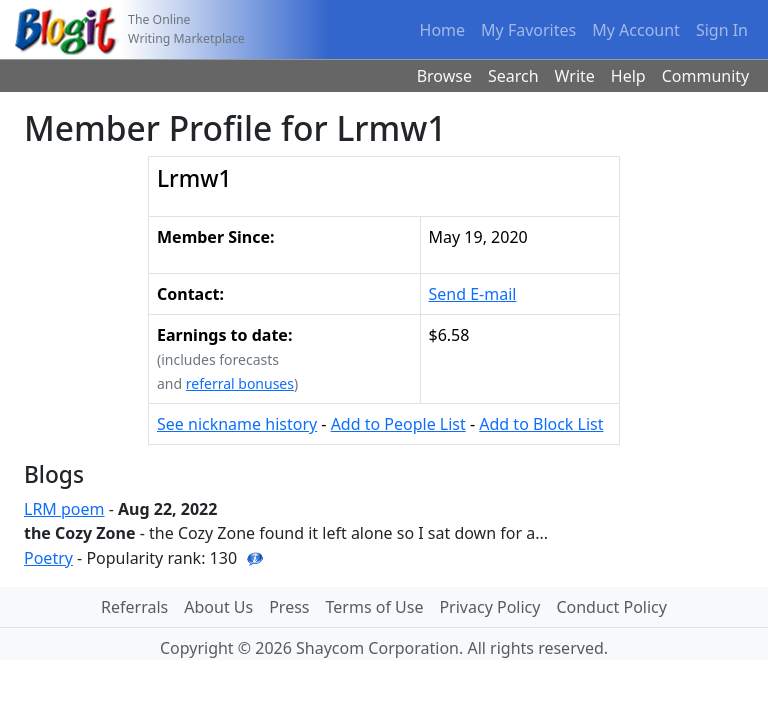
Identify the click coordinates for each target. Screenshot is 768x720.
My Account (636, 30)
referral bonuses (240, 383)
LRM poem (64, 509)
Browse (444, 76)
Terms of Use (375, 607)
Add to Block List (541, 424)
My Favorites (528, 30)
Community (706, 76)
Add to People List (398, 424)
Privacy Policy (489, 607)
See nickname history (237, 424)
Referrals (134, 607)
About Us (218, 607)
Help (628, 76)
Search (513, 76)
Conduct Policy (611, 607)
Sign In (722, 30)
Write (575, 76)
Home (443, 30)
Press (289, 607)
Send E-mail (473, 294)
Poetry (48, 558)
